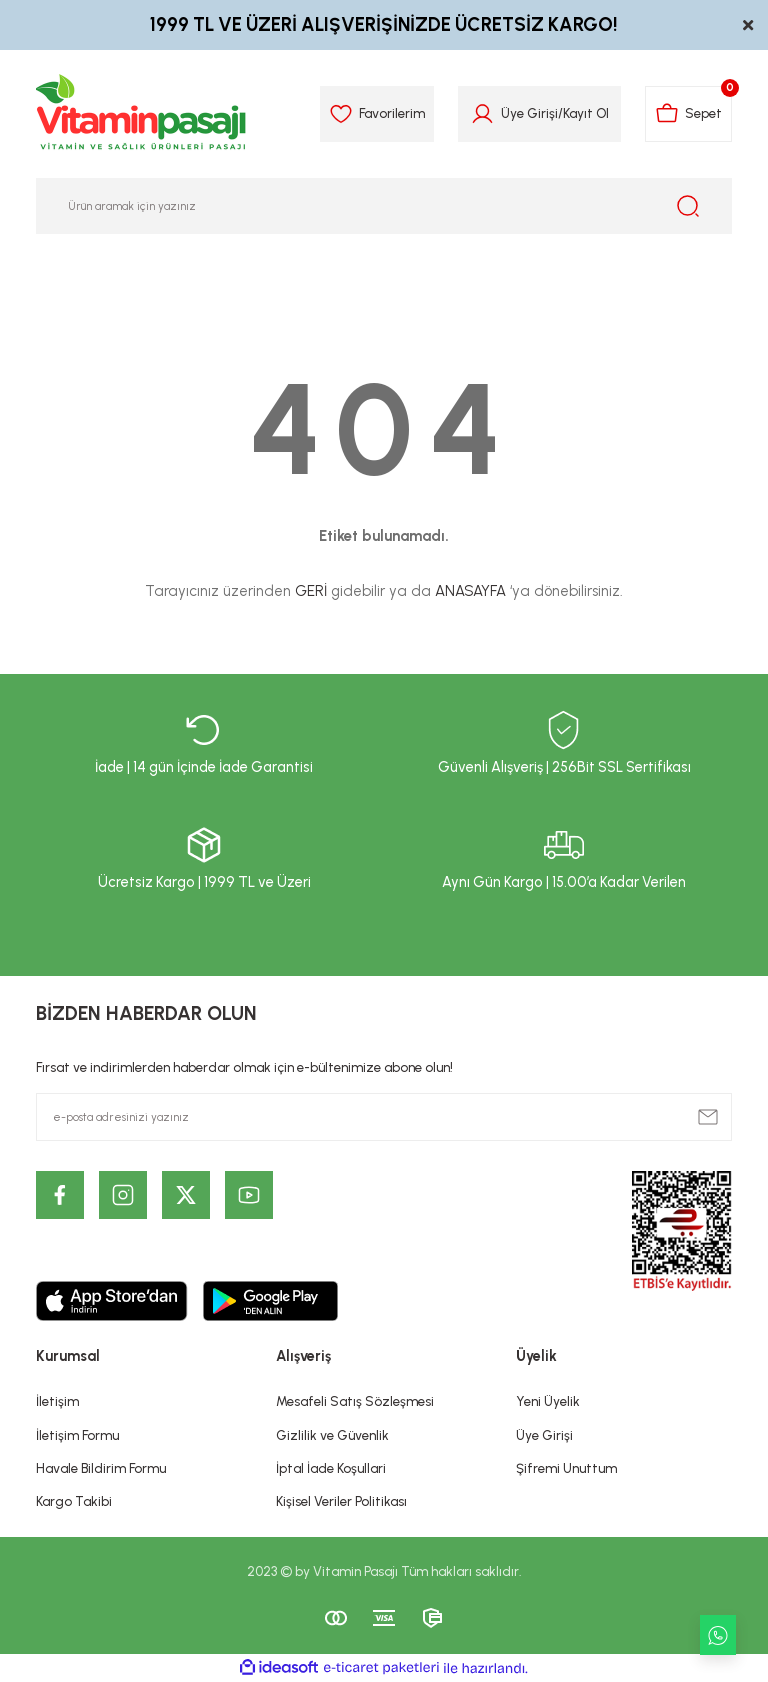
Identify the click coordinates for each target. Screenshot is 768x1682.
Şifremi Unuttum (566, 1468)
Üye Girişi (544, 1435)
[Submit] (708, 1117)
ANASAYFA (470, 591)
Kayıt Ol (586, 113)
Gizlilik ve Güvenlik (332, 1435)
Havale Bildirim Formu (101, 1468)
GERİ (311, 591)
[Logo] (142, 114)
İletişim (57, 1401)
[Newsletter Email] (384, 1117)
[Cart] (688, 114)
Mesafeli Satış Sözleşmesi (355, 1401)
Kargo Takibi (74, 1501)
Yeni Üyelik (548, 1401)
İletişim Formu (77, 1435)
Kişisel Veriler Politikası (341, 1501)
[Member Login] (482, 114)
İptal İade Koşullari (331, 1468)
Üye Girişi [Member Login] (529, 113)
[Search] (384, 206)
